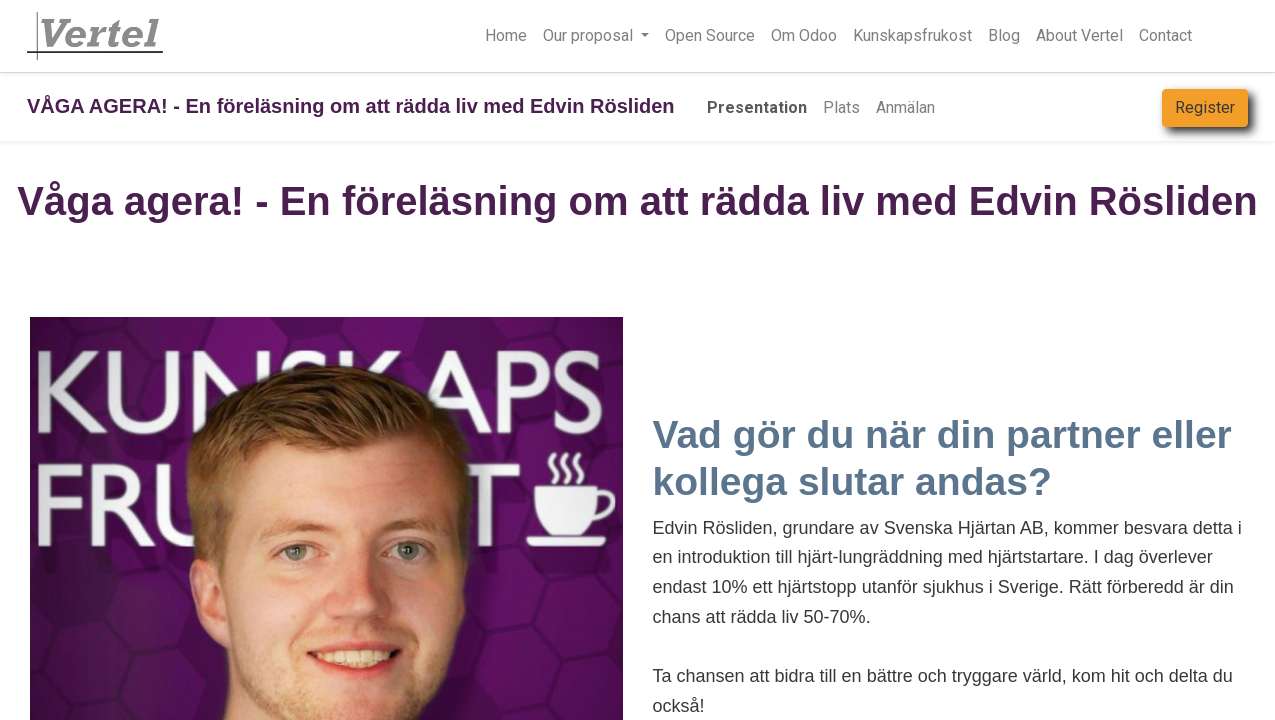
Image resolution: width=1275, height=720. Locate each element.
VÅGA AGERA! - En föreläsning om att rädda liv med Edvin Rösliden (351, 106)
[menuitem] (506, 36)
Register (1205, 107)
